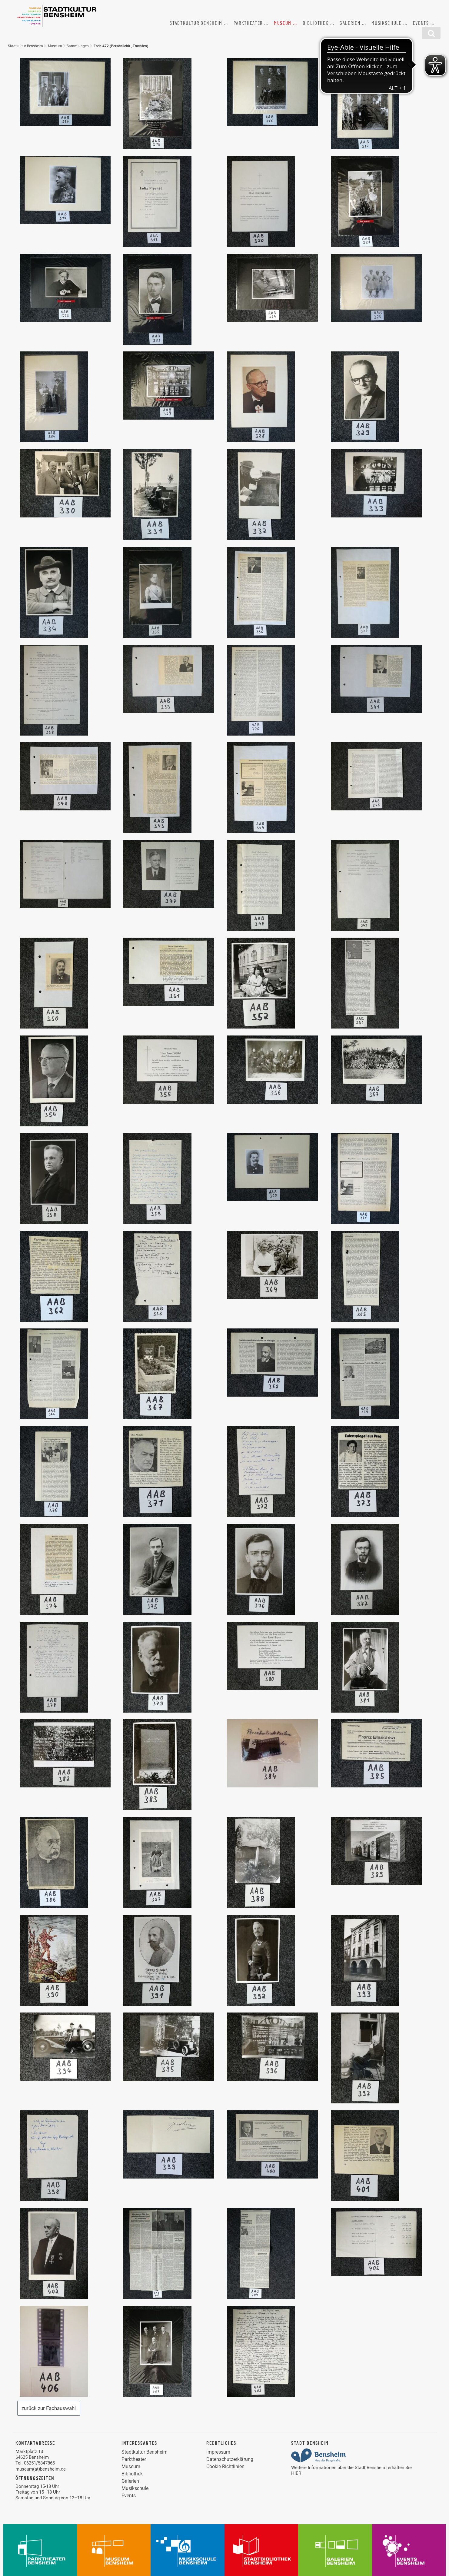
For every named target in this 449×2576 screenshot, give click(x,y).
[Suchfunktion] (431, 33)
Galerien (350, 23)
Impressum (218, 2452)
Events (421, 23)
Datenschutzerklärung (229, 2459)
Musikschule (386, 23)
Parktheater (248, 23)
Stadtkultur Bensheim (196, 23)
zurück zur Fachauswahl (49, 2408)
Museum (282, 23)
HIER (296, 2473)
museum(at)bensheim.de (40, 2469)
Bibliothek (316, 23)
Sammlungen (78, 46)
